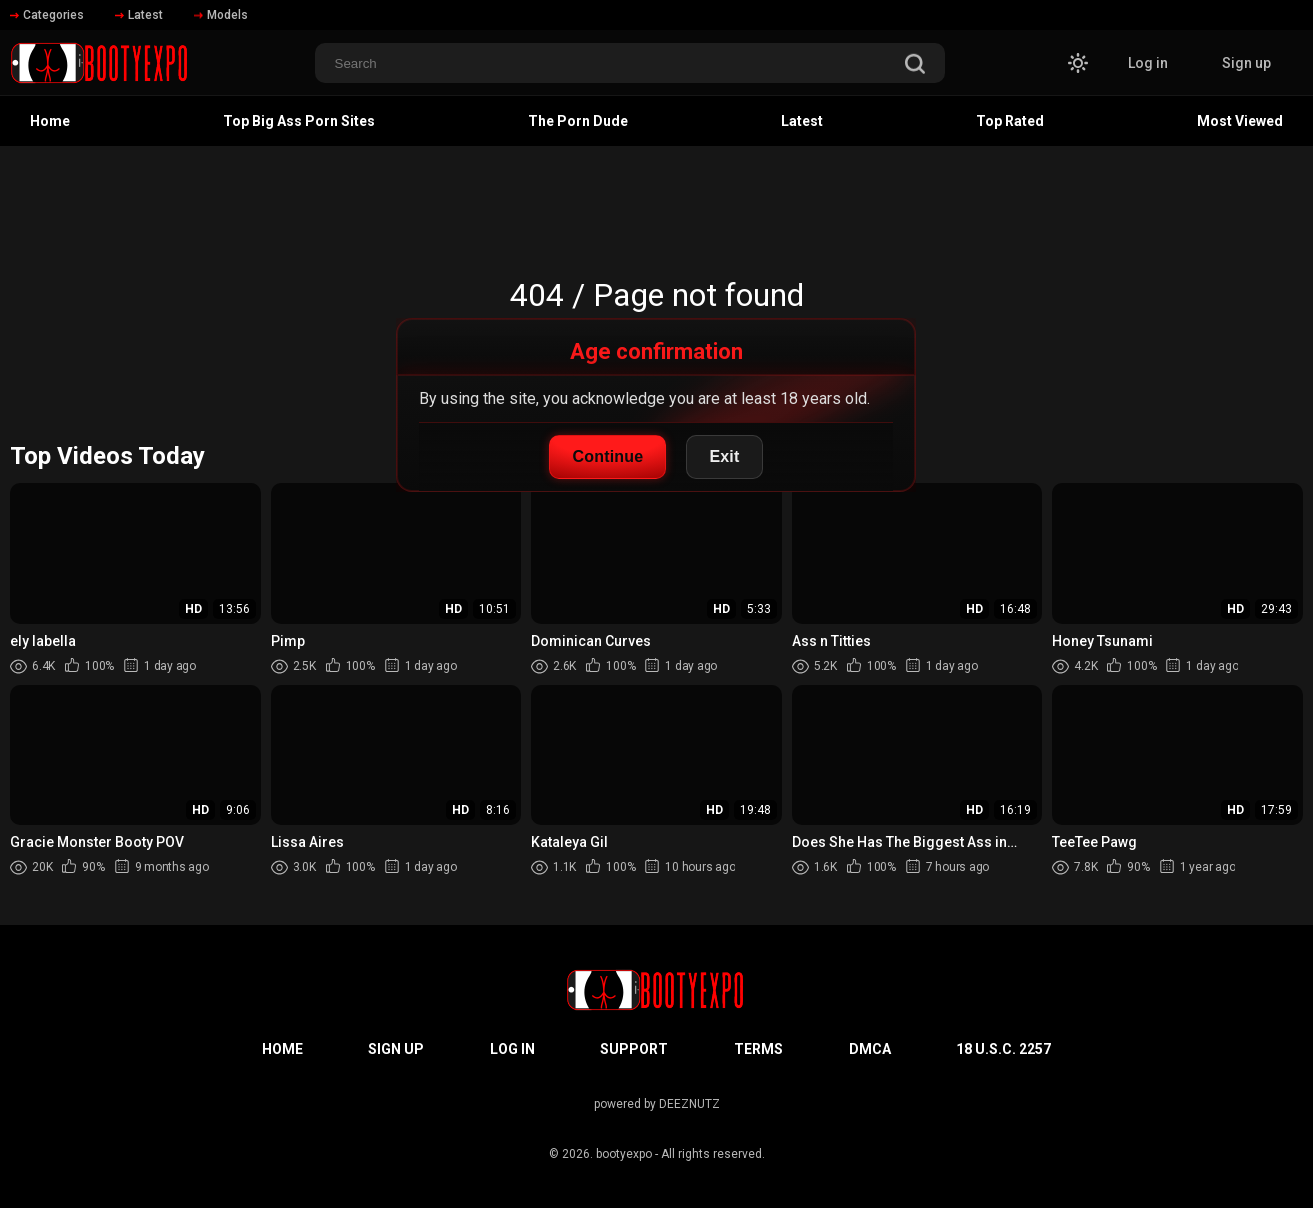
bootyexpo (624, 1154)
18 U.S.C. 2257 (1003, 1049)
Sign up (1246, 63)
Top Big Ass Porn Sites (299, 121)
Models (221, 15)
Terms (758, 1049)
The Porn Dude (578, 121)
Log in (1148, 63)
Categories (47, 15)
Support (634, 1049)
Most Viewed (1240, 121)
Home (50, 121)
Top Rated (1010, 121)
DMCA (870, 1049)
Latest (139, 15)
